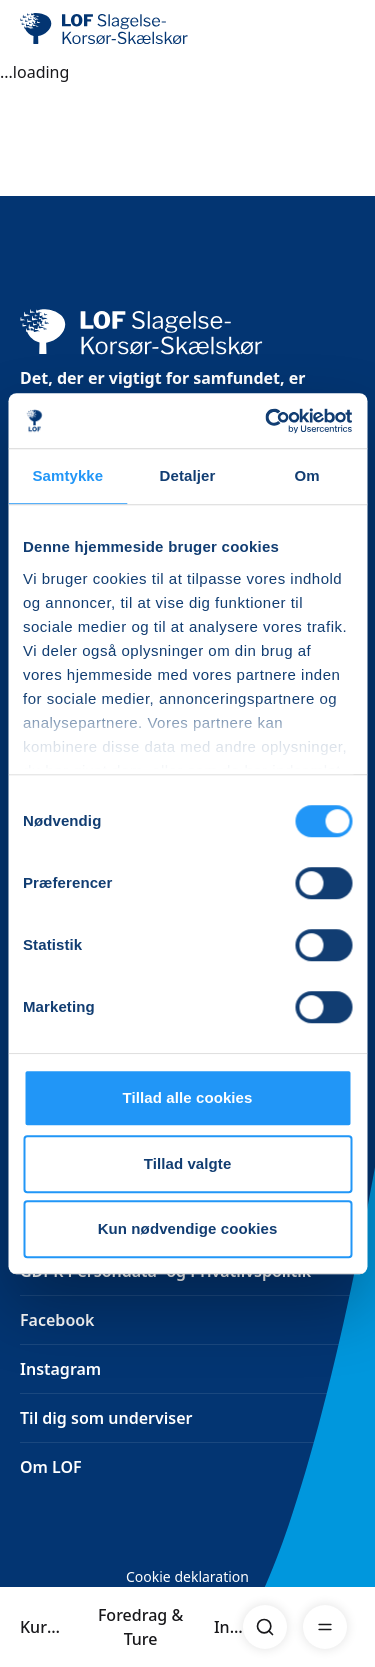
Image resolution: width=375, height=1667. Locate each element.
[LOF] (121, 30)
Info (228, 1627)
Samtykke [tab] (67, 475)
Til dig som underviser (106, 1418)
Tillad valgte (188, 1163)
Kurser (43, 1627)
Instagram (60, 1369)
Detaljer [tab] (188, 475)
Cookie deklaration (187, 1576)
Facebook (57, 1320)
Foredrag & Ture (140, 1627)
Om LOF (51, 1467)
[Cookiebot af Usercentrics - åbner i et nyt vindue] (267, 421)
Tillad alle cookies (187, 1097)
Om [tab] (307, 475)
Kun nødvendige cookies (188, 1228)
